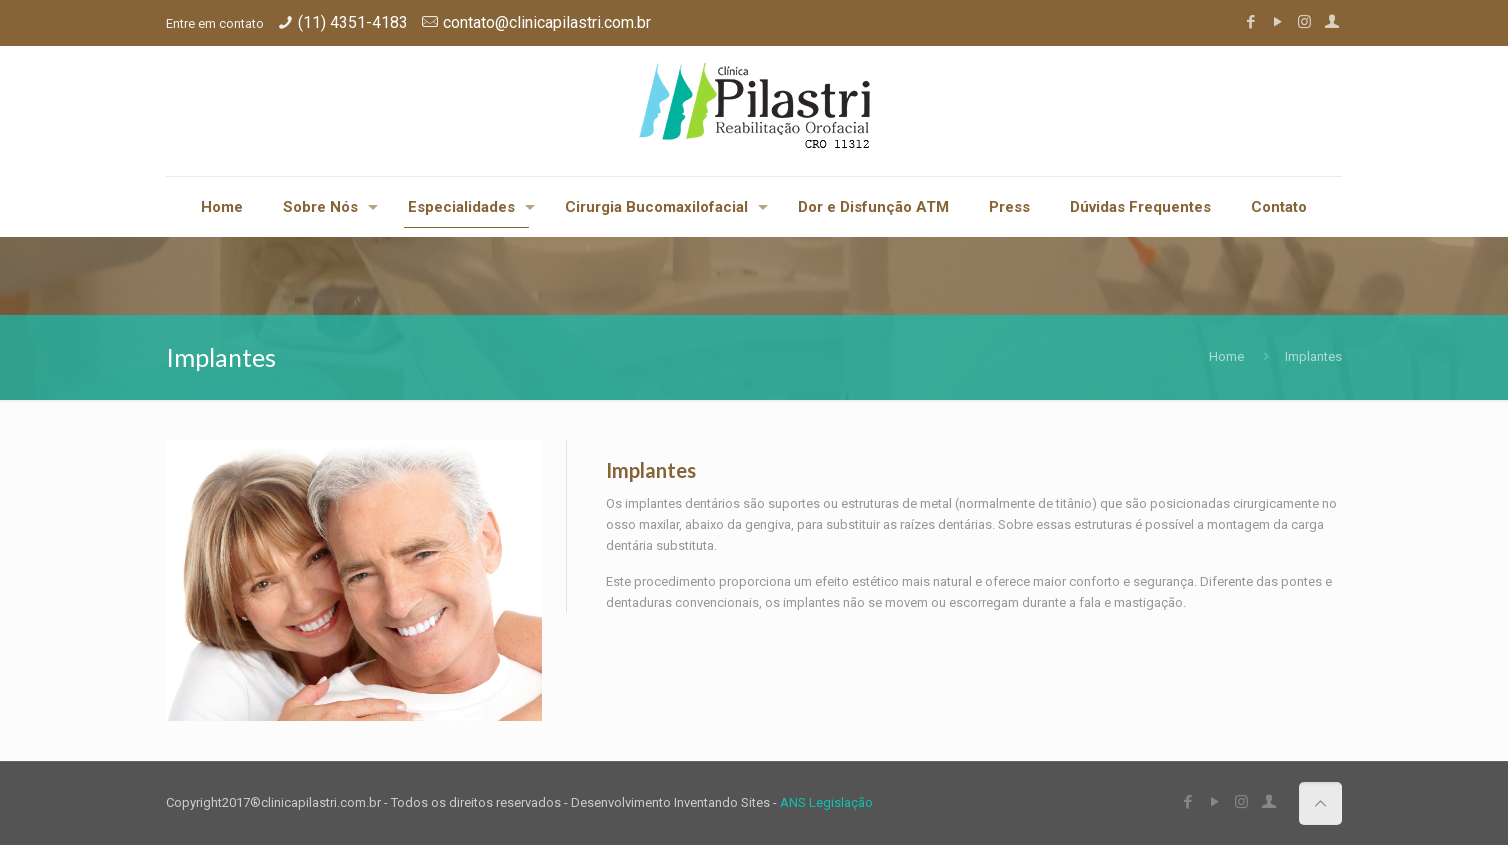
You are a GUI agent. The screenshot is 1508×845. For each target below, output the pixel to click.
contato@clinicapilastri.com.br (547, 22)
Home (1226, 356)
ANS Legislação (826, 802)
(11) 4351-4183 (353, 22)
